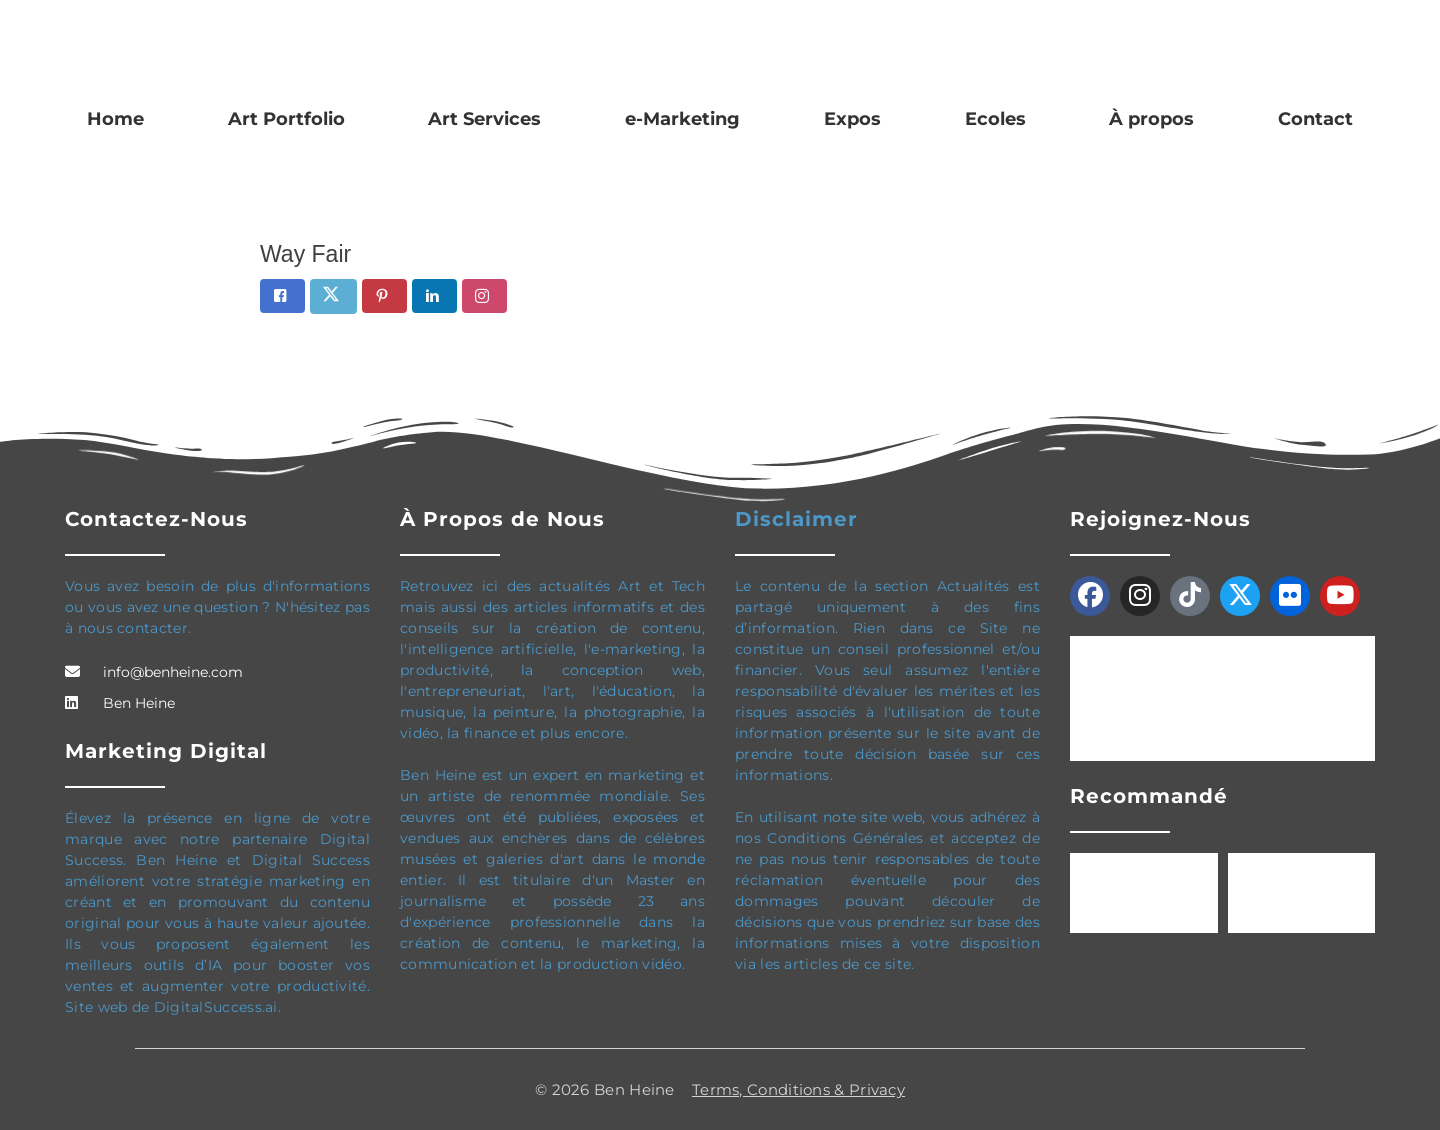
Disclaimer (796, 519)
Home (115, 119)
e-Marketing (682, 119)
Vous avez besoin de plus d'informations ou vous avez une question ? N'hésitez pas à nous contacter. (217, 607)
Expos (852, 119)
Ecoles (995, 119)
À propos (1151, 119)
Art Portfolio (286, 119)
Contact (1315, 119)
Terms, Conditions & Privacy (798, 1089)
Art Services (484, 119)
